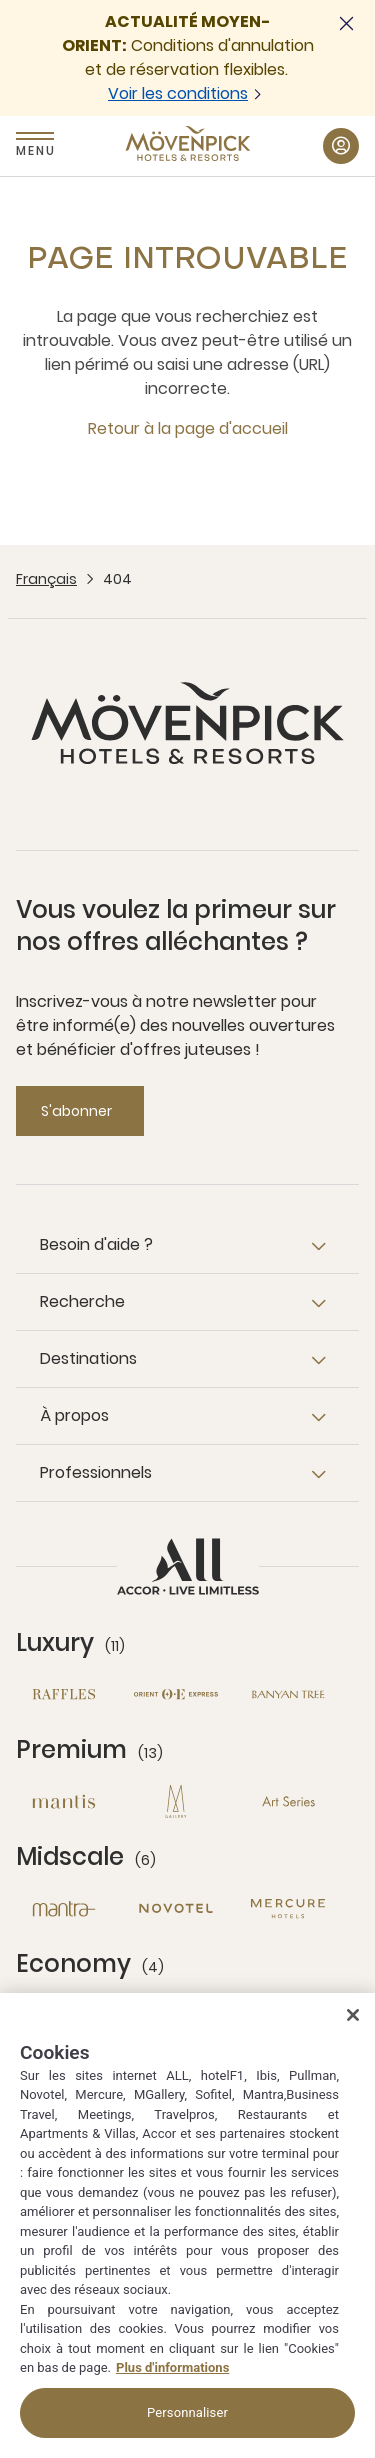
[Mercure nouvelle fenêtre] (288, 1908)
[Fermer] (353, 2015)
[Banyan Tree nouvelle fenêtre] (288, 1694)
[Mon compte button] (341, 146)
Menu (35, 150)
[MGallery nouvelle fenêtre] (176, 1801)
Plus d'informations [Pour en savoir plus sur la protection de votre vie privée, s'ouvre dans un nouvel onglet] (172, 2367)
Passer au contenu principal (0, 0)
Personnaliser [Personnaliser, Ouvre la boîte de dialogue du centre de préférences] (187, 2412)
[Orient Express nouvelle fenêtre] (176, 1694)
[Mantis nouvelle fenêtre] (64, 1801)
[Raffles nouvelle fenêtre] (64, 1694)
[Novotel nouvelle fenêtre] (176, 1908)
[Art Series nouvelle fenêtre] (288, 1801)
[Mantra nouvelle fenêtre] (64, 1908)
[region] (187, 2225)
